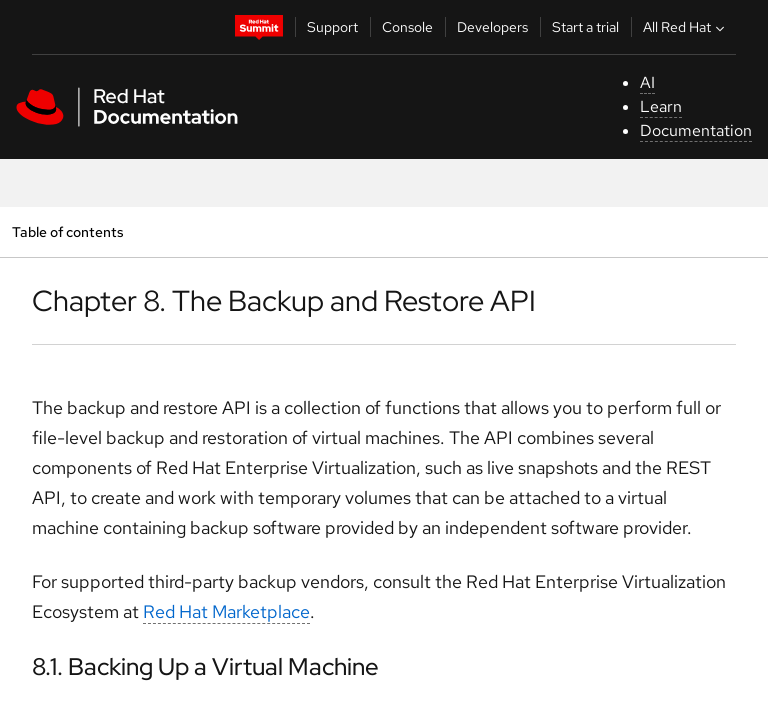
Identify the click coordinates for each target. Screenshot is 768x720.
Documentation (696, 130)
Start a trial (585, 27)
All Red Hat (686, 27)
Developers (492, 27)
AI (647, 82)
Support (332, 27)
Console (407, 27)
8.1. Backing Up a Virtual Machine (205, 666)
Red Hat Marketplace (226, 611)
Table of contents (67, 231)
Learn (661, 106)
